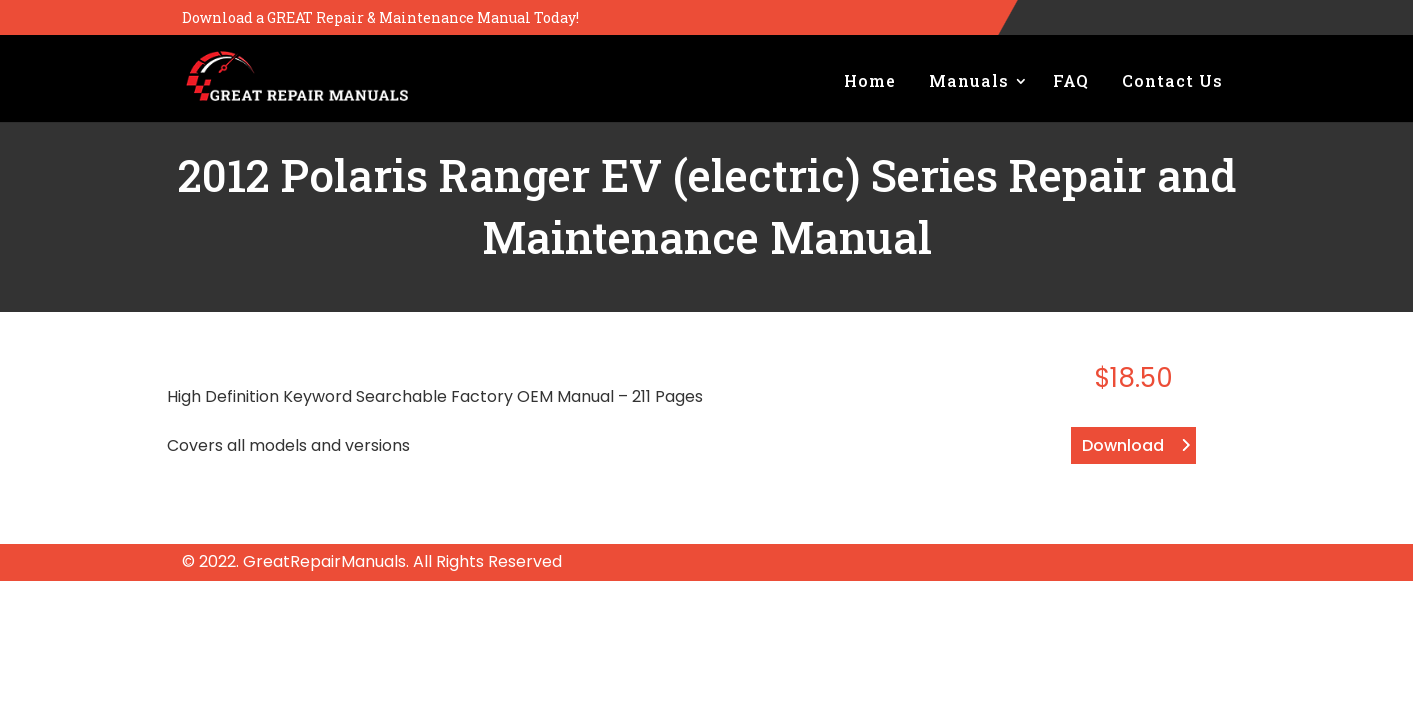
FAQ (1071, 80)
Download (1123, 445)
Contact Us (1172, 80)
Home (870, 80)
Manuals (969, 80)
